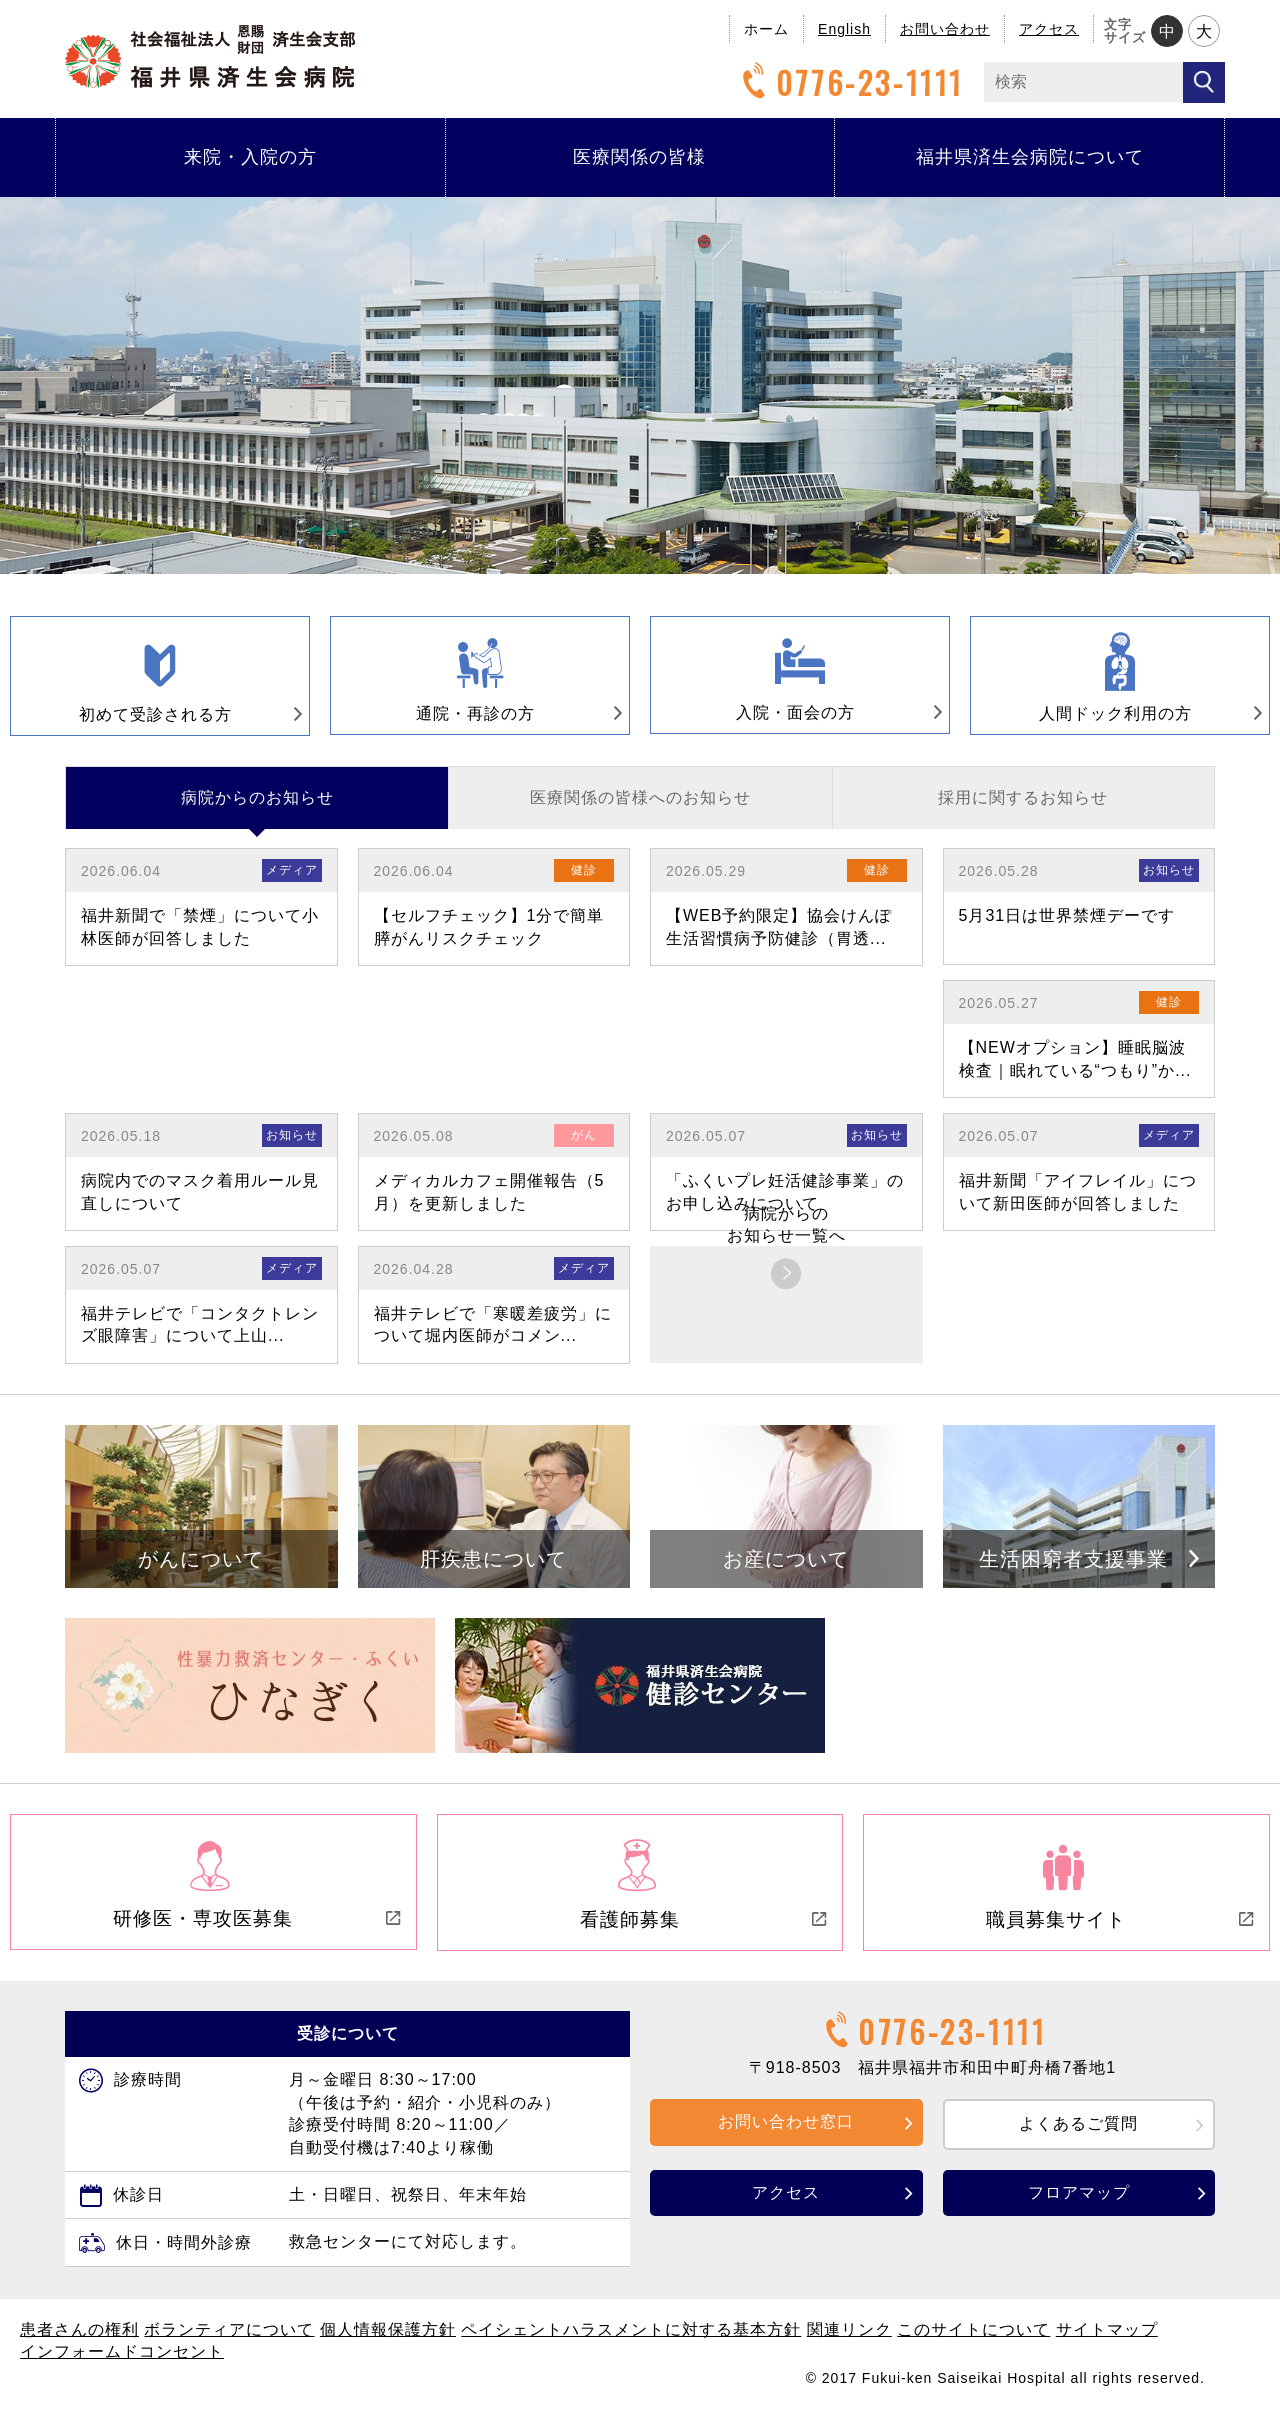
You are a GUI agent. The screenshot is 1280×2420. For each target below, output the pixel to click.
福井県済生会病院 (210, 56)
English (844, 29)
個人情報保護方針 (388, 2337)
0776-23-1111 (850, 82)
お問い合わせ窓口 (786, 2129)
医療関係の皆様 (639, 157)
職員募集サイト (1119, 1929)
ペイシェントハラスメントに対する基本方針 (631, 2337)
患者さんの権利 (79, 2337)
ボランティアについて (229, 2337)
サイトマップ (1107, 2337)
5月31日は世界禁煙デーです (1067, 927)
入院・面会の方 (827, 716)
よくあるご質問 (1078, 2131)
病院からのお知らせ (257, 809)
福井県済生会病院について (1030, 157)
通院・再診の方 (507, 717)
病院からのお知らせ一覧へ (786, 1236)
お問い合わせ (945, 29)
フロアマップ (1079, 2200)
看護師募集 (703, 1929)
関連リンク (849, 2337)
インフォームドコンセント (122, 2359)
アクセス (1049, 29)
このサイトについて (973, 2337)
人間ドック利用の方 (1137, 717)
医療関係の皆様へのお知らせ (640, 809)
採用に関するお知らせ (1023, 809)
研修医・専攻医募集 (256, 1928)
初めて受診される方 (177, 718)
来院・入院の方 (250, 157)
